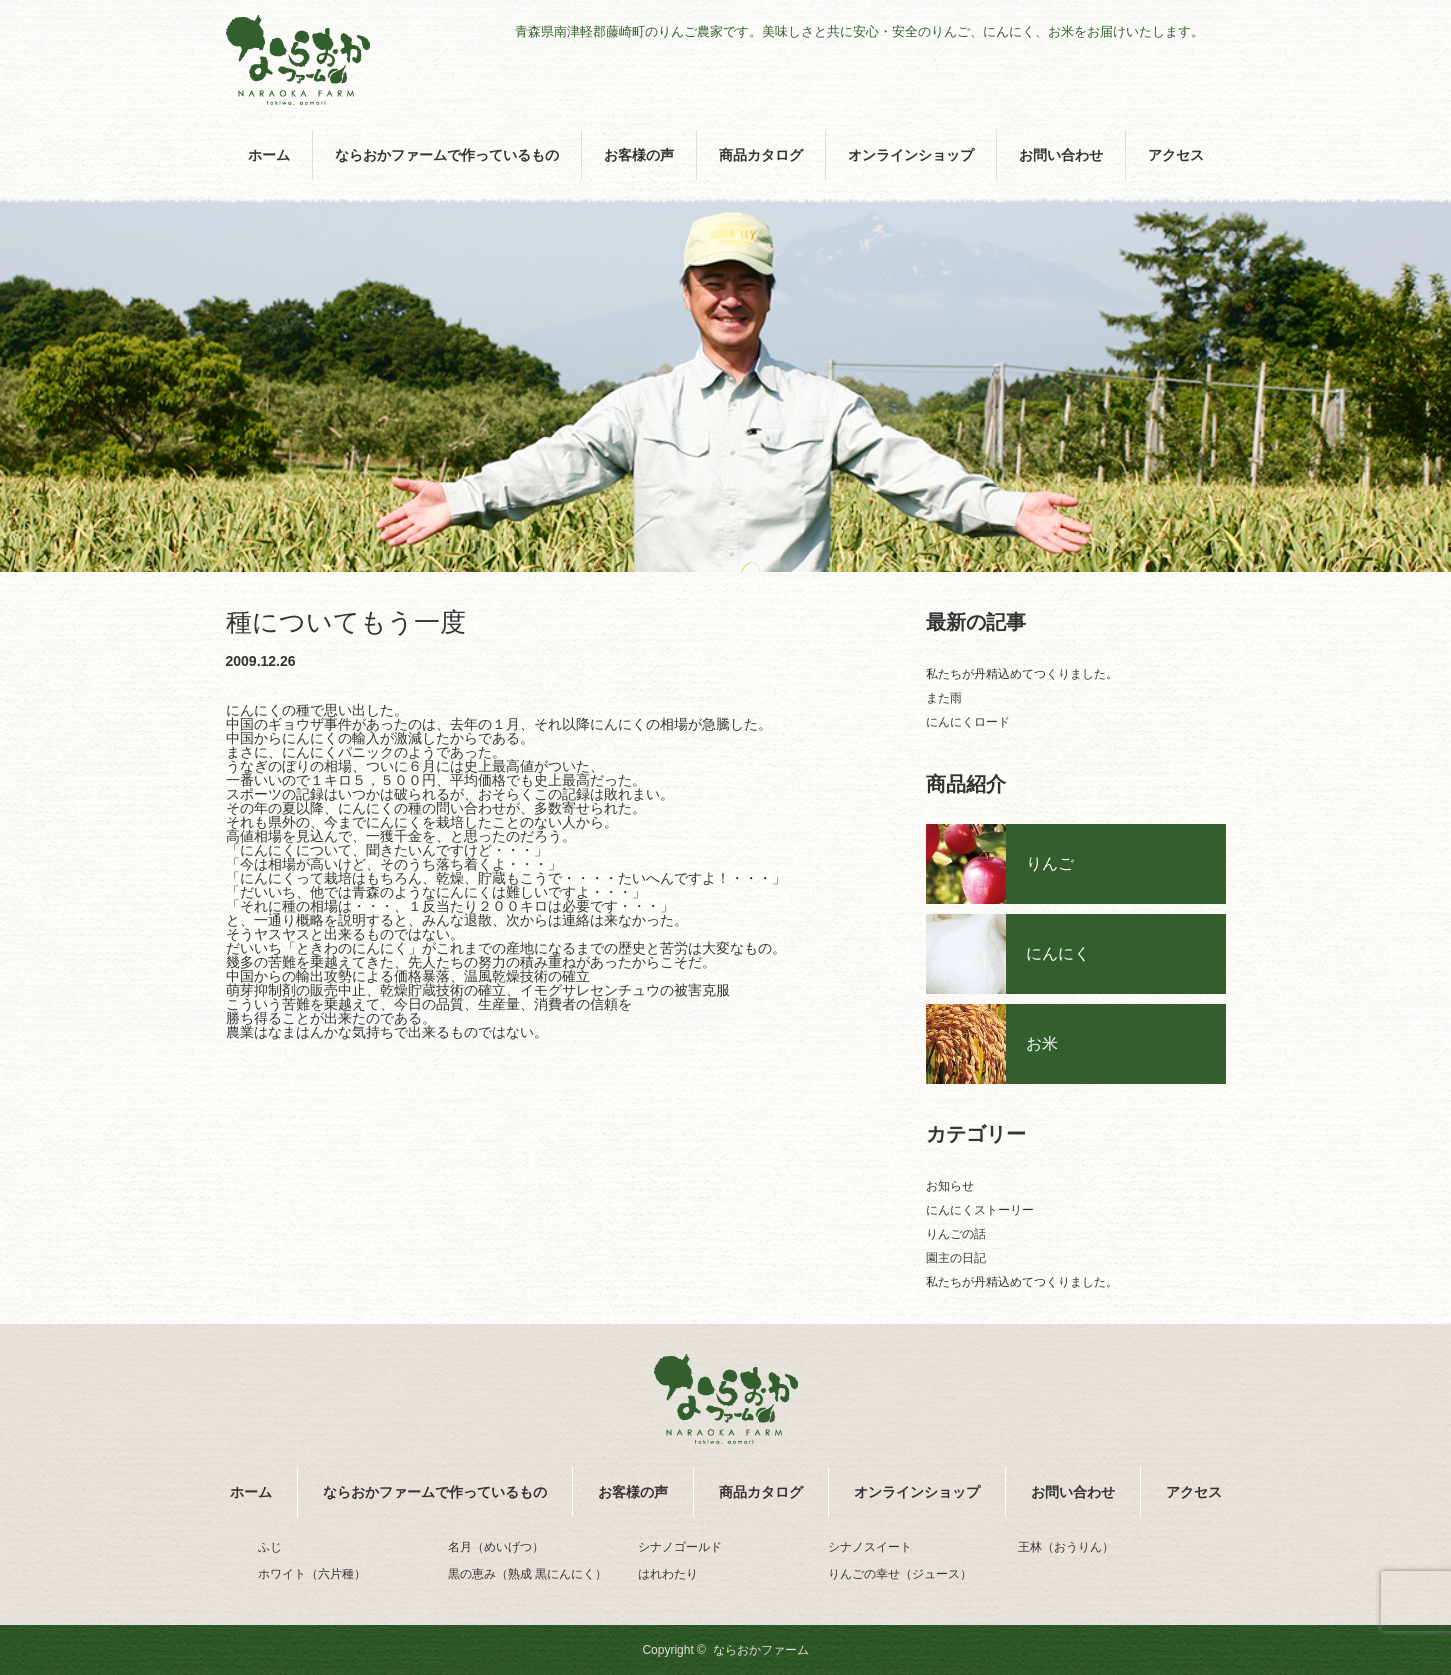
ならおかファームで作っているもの (447, 155)
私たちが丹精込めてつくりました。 (1022, 674)
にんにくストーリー (980, 1210)
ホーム (269, 155)
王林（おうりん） (1066, 1547)
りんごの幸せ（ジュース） (900, 1574)
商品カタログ (761, 155)
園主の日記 (956, 1258)
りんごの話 (956, 1234)
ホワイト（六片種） (312, 1574)
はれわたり (668, 1574)
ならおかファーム (761, 1650)
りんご (1050, 863)
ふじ (270, 1547)
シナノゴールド (680, 1547)
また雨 (944, 698)
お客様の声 (639, 155)
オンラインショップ (911, 155)
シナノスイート (870, 1547)
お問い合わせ (1061, 155)
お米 (1042, 1043)
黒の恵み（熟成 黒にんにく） (527, 1574)
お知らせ (950, 1186)
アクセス (1176, 155)
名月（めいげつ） (496, 1547)
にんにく (1058, 953)
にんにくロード (968, 722)
